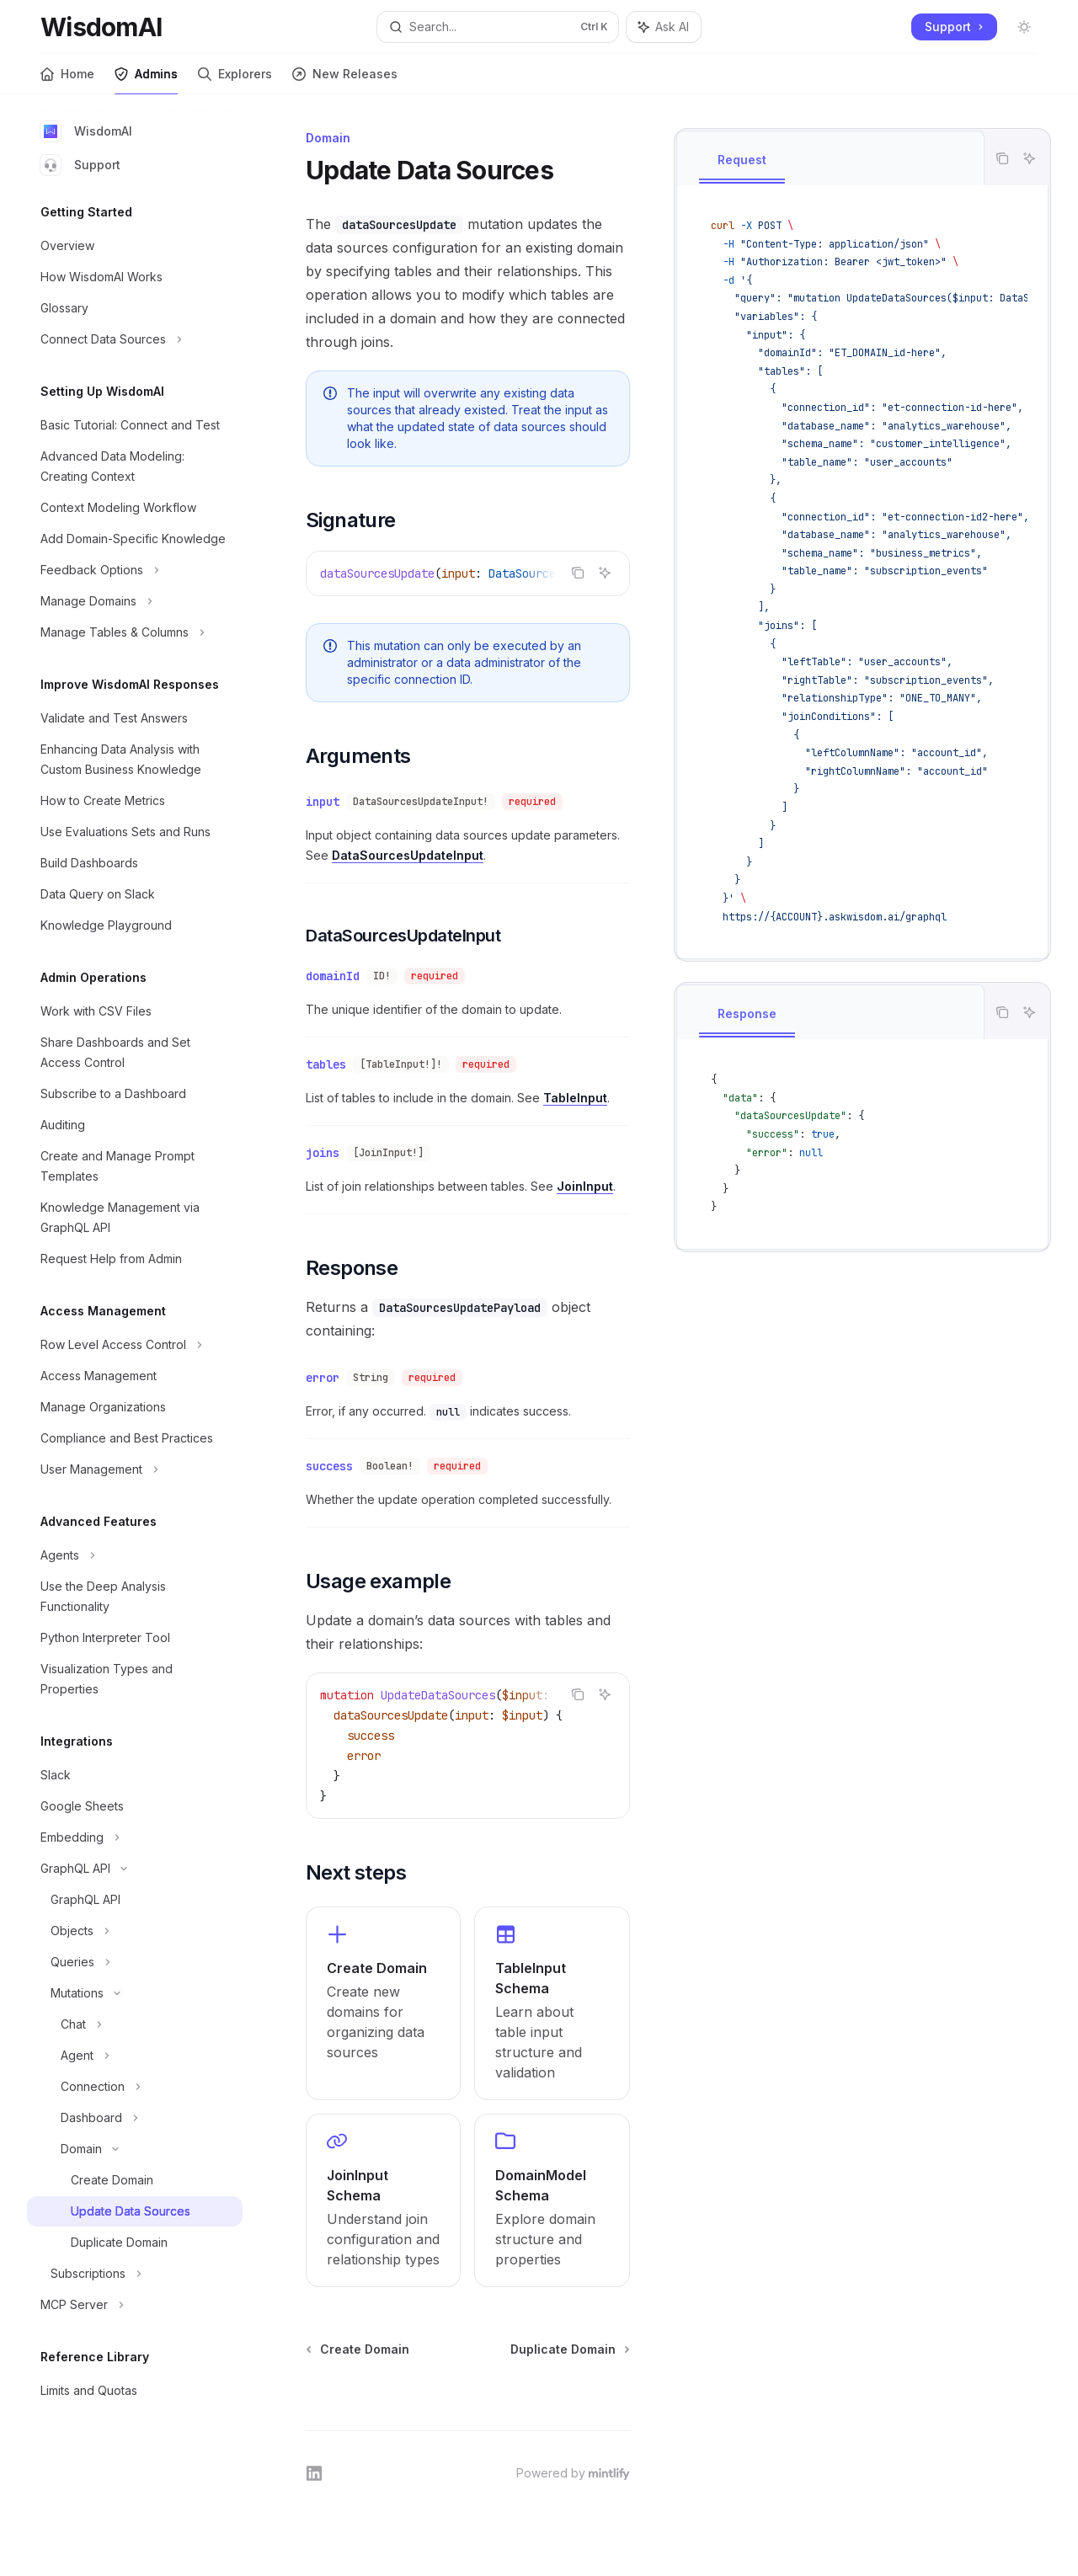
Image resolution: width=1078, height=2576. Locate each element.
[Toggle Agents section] (135, 1555)
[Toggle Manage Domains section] (135, 601)
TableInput (575, 1098)
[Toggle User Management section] (135, 1469)
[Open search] (497, 27)
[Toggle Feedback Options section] (135, 570)
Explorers (235, 80)
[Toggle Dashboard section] (135, 2118)
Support (80, 165)
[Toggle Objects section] (135, 1931)
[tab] (742, 160)
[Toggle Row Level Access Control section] (135, 1345)
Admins (146, 80)
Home (67, 80)
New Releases (345, 80)
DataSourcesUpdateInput (407, 855)
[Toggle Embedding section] (135, 1837)
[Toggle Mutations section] (135, 1993)
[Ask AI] (1029, 158)
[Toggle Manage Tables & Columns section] (135, 632)
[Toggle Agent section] (135, 2055)
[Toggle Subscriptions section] (135, 2274)
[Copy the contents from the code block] (1002, 158)
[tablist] (830, 158)
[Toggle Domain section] (135, 2149)
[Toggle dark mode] (1024, 26)
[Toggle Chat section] (135, 2024)
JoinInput (585, 1186)
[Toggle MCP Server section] (135, 2305)
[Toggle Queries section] (135, 1962)
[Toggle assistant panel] (664, 27)
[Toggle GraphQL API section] (135, 1868)
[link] (383, 2003)
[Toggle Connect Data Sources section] (135, 339)
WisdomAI (86, 131)
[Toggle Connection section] (135, 2087)
